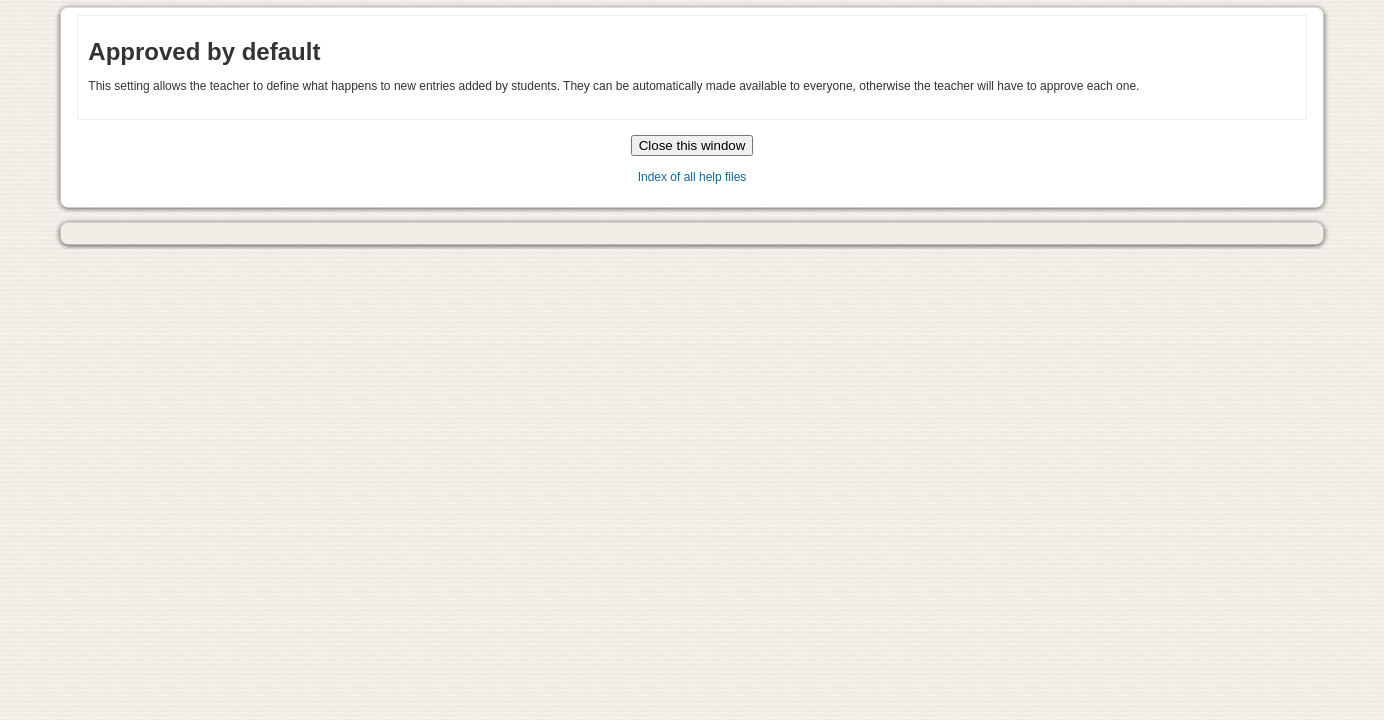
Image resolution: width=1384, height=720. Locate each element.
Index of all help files (692, 177)
